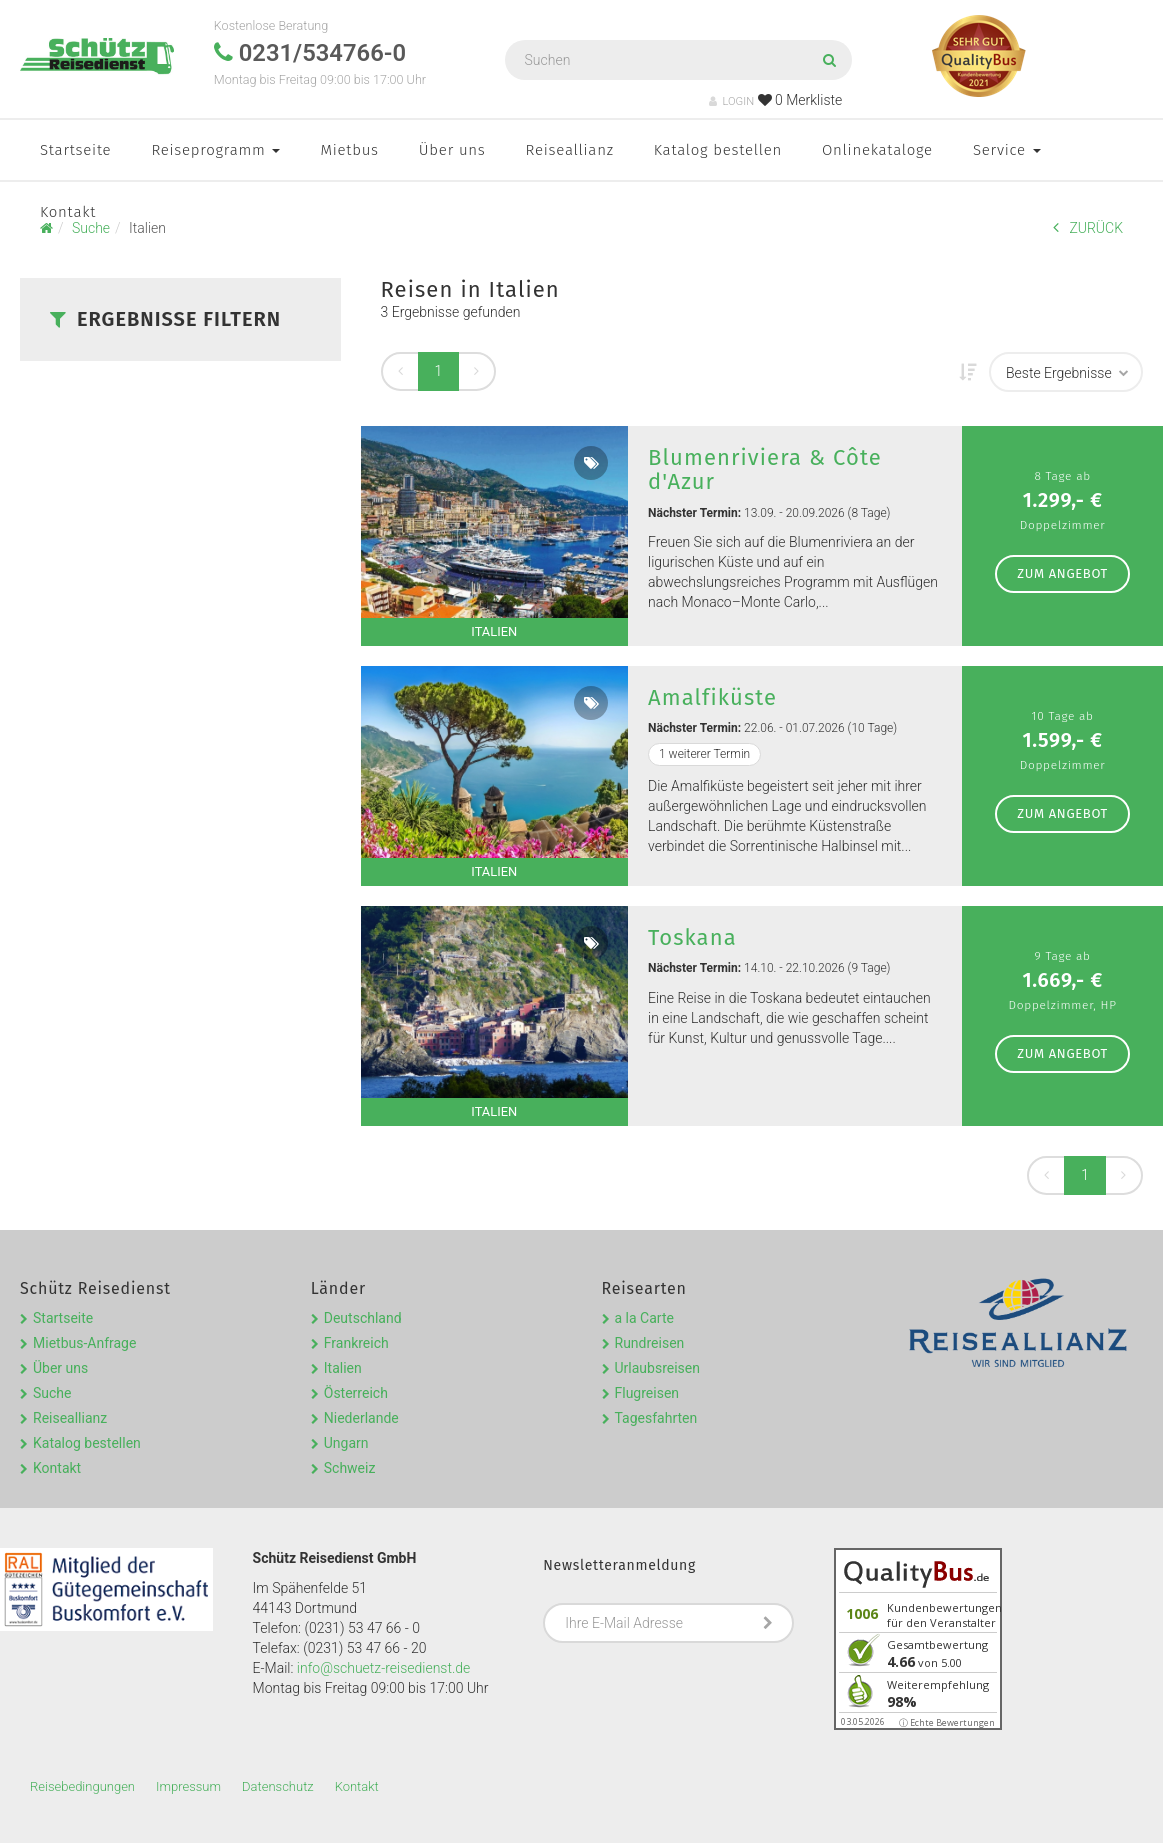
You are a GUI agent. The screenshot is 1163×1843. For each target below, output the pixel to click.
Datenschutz (278, 1786)
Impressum (188, 1786)
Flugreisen (647, 1393)
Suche (52, 1393)
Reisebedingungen (82, 1786)
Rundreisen (650, 1343)
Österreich (356, 1393)
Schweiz (350, 1468)
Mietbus (349, 150)
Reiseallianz (570, 150)
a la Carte (644, 1318)
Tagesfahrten (656, 1418)
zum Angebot (1062, 573)
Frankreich (356, 1343)
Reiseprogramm (215, 150)
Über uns (452, 150)
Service (1007, 150)
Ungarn (346, 1443)
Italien (343, 1368)
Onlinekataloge (877, 150)
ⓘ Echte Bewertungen (947, 1722)
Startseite (75, 150)
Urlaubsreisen (657, 1368)
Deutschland (363, 1318)
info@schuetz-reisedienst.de (383, 1668)
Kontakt (68, 212)
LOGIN (731, 101)
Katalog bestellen (718, 150)
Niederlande (361, 1418)
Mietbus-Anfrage (84, 1343)
